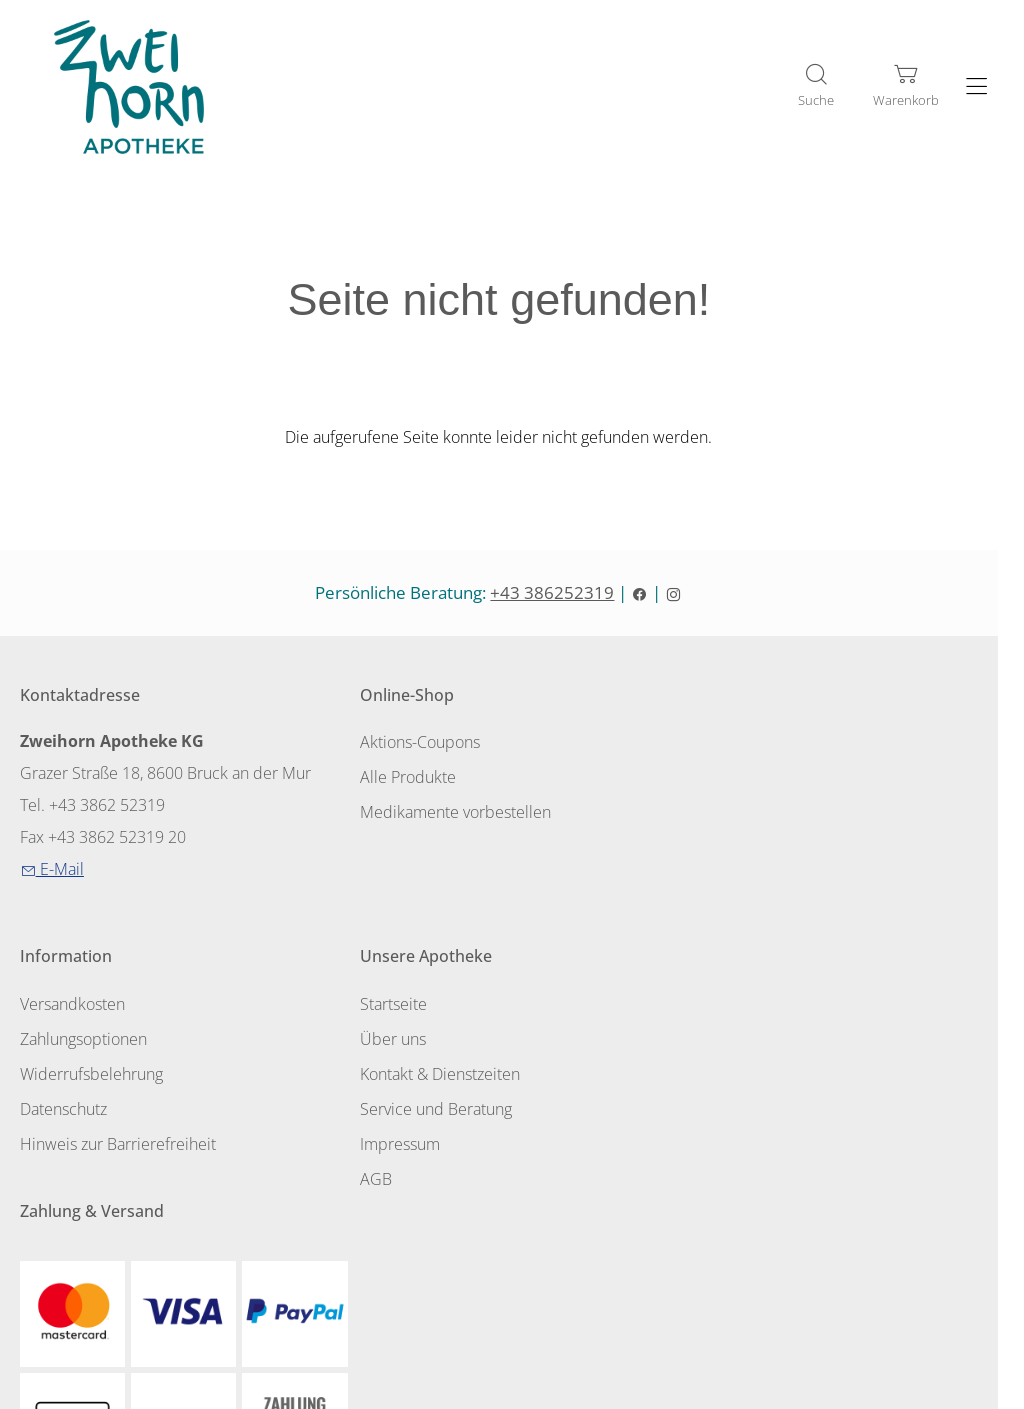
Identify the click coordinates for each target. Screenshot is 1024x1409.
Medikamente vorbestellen (447, 813)
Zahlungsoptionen (747, 779)
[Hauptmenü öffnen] (976, 87)
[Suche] (816, 87)
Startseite (53, 1006)
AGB (36, 1176)
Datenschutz (727, 847)
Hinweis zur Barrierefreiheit (782, 881)
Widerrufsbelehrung (755, 813)
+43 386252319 (566, 595)
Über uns (53, 1040)
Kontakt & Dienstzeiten (100, 1074)
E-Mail (52, 872)
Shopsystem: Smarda (511, 1392)
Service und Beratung (96, 1108)
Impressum (60, 1142)
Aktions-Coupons (412, 745)
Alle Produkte (400, 779)
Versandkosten (736, 745)
